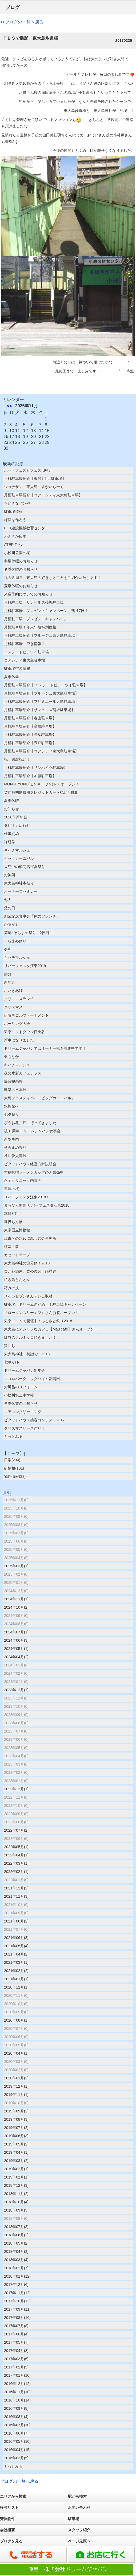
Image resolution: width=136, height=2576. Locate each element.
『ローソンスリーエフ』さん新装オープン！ (41, 1313)
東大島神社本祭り (19, 883)
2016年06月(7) (16, 2433)
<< (9, 406)
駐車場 (73, 2519)
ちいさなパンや (17, 503)
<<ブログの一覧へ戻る (21, 22)
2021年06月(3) (16, 1938)
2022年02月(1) (16, 1871)
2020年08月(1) (16, 2020)
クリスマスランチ (19, 999)
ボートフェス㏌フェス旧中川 (28, 470)
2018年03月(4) (16, 2260)
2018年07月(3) (16, 2227)
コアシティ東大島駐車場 (24, 660)
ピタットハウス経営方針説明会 (30, 1164)
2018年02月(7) (16, 2268)
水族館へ (11, 1106)
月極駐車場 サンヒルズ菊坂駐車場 (34, 602)
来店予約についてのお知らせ (28, 594)
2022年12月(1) (16, 1789)
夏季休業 (11, 677)
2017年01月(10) (17, 2375)
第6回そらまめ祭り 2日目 (26, 933)
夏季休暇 (11, 800)
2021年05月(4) (16, 1946)
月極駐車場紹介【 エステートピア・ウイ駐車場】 (45, 685)
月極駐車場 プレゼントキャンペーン (35, 619)
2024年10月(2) (16, 1607)
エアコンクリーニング (22, 1412)
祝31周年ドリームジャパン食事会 (32, 1131)
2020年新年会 (15, 817)
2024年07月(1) (16, 1632)
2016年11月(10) (17, 2392)
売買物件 (7, 2519)
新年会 (9, 982)
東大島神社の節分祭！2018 (27, 1263)
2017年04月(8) (16, 2350)
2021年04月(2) (16, 1954)
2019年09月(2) (16, 2111)
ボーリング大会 (17, 1023)
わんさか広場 (15, 536)
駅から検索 (77, 2496)
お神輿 (9, 875)
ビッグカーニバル (19, 858)
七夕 (7, 900)
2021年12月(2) (16, 1888)
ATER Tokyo (14, 544)
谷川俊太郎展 (15, 1156)
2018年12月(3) (16, 2185)
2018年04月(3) (16, 2251)
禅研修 (9, 842)
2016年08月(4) (16, 2417)
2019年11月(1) (16, 2094)
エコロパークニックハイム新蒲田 (32, 1379)
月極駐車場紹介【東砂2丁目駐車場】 (35, 478)
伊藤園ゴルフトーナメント (26, 1015)
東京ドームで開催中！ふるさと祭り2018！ (40, 1321)
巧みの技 (11, 1288)
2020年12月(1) (16, 1987)
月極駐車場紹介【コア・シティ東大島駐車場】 (43, 495)
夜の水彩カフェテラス (22, 1073)
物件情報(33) (15, 1476)
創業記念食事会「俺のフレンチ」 (32, 916)
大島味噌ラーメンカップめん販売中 (34, 1172)
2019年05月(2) (16, 2144)
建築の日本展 (15, 1090)
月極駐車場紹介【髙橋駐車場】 (30, 726)
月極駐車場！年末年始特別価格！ (32, 627)
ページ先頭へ (79, 2541)
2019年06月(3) (16, 2136)
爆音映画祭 (13, 1081)
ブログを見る (11, 2541)
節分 (7, 974)
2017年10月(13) (17, 2301)
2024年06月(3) (16, 1640)
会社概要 (7, 2530)
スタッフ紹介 (79, 2530)
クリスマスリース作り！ (24, 1428)
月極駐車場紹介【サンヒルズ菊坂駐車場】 (39, 710)
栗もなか (11, 1056)
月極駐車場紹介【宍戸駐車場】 (30, 743)
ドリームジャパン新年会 (24, 1370)
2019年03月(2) (16, 2161)
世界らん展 (13, 1222)
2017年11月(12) (17, 2293)
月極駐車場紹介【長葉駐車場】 (30, 734)
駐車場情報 (13, 511)
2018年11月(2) (16, 2194)
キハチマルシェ (17, 850)
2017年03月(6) (16, 2359)
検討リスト (9, 2507)
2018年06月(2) (16, 2235)
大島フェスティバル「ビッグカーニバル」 (39, 1098)
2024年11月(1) (16, 1599)
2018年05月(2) (16, 2243)
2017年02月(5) (16, 2367)
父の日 (9, 908)
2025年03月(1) (16, 1566)
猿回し (9, 1346)
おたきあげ (13, 990)
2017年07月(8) (16, 2326)
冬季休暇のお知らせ (21, 569)
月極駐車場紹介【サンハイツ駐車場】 (35, 767)
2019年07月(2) (16, 2127)
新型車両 (11, 1139)
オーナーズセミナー (21, 891)
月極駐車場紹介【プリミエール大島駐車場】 (41, 701)
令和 (7, 949)
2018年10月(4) (16, 2202)
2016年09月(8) (16, 2408)
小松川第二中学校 (19, 1395)
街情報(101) (14, 1468)
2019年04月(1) (16, 2152)
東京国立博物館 (17, 1230)
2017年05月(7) (16, 2342)
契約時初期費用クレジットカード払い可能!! (40, 792)
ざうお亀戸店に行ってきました (30, 1123)
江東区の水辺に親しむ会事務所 (30, 1238)
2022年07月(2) (16, 1830)
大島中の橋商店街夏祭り (24, 867)
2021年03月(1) (16, 1962)
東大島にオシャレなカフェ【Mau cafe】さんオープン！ (51, 1329)
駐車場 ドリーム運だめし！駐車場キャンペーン (45, 1304)
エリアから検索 (13, 2496)
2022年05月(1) (16, 1847)
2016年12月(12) (17, 2384)
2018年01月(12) (17, 2276)
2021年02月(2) (16, 1971)
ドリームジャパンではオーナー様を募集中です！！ (47, 1048)
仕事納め (11, 833)
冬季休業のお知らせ (21, 1403)
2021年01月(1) (16, 1979)
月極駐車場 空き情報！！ (26, 644)
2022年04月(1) (16, 1855)
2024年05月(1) (16, 1648)
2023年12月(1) (16, 1690)
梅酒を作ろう (15, 520)
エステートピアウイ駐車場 (26, 652)
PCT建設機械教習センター (26, 528)
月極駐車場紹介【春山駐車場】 (30, 718)
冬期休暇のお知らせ (21, 561)
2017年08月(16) (17, 2317)
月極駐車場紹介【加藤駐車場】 (30, 776)
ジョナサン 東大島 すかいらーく (35, 487)
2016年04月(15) (17, 2450)
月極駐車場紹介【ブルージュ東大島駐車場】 (41, 635)
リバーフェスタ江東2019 (25, 966)
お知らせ (11, 809)
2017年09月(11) (17, 2309)
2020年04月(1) (16, 2053)
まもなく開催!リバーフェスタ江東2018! (37, 1205)
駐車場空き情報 (17, 668)
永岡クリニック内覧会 (22, 1180)
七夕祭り (11, 1114)
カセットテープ (17, 1255)
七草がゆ (11, 1362)
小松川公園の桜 (17, 553)
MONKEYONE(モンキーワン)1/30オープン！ (41, 784)
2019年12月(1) (16, 2086)
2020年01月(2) (16, 2078)
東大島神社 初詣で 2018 (27, 1354)
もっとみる (13, 1436)
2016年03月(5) (16, 2458)
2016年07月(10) (17, 2425)
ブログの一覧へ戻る (19, 2481)
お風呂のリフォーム (21, 1387)
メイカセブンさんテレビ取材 (28, 1296)
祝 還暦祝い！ (17, 759)
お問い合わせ (79, 2507)
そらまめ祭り (15, 941)
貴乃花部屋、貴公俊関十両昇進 (30, 1271)
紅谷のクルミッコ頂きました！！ (32, 1337)
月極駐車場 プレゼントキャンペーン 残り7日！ (46, 610)
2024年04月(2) (16, 1657)
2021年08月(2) (16, 1921)
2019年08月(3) (16, 2119)
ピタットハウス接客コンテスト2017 (34, 1420)
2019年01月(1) (16, 2177)
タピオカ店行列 (17, 825)
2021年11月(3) (16, 1896)
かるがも (11, 924)
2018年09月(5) (16, 2210)
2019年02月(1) (16, 2169)
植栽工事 (11, 1246)
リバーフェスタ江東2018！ (27, 1197)
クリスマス (13, 1007)
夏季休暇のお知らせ (21, 586)
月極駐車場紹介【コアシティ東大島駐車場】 (41, 751)
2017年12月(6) (16, 2284)
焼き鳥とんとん (17, 1279)
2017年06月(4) (16, 2334)
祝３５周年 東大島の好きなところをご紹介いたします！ (52, 577)
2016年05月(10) (17, 2441)
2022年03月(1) (16, 1863)
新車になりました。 (21, 1040)
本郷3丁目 (12, 1213)
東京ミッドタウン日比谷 (24, 1032)
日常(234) (12, 1460)
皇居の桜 (11, 1189)
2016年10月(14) (17, 2400)
